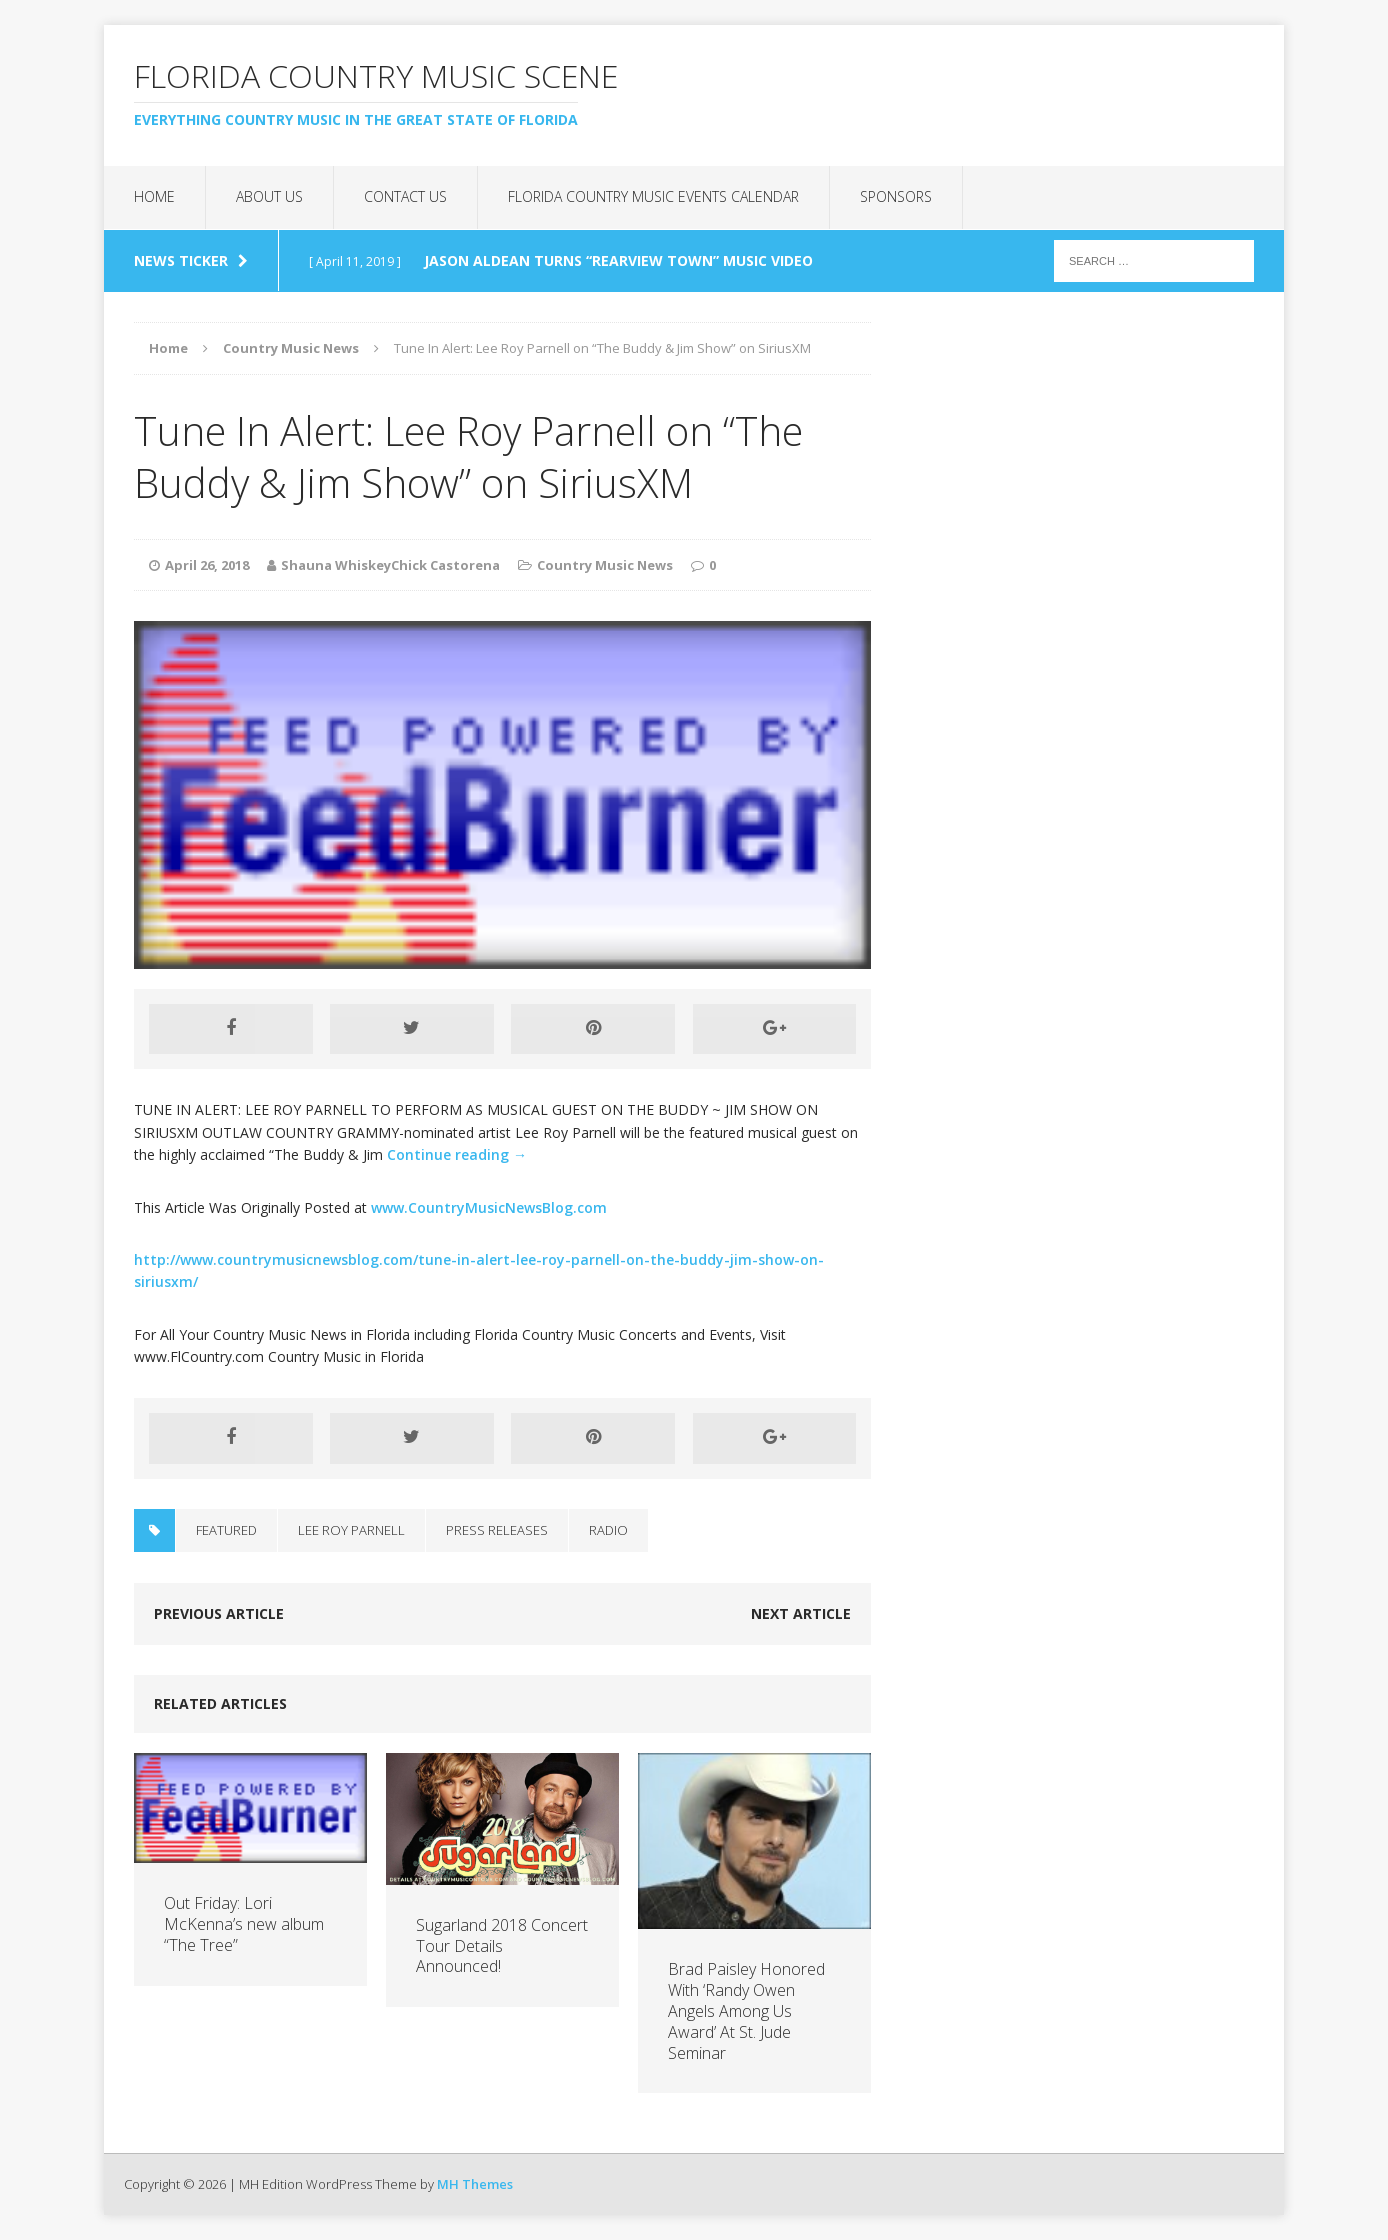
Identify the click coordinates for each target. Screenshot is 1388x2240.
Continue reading (457, 1154)
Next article (801, 1613)
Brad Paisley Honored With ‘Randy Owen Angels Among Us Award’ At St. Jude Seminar (746, 2010)
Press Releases (497, 1530)
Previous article (219, 1613)
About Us (269, 196)
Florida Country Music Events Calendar (653, 196)
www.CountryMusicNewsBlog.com (489, 1207)
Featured (226, 1530)
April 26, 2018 (207, 565)
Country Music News (605, 565)
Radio (608, 1530)
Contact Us (405, 196)
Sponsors (896, 196)
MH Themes (475, 2184)
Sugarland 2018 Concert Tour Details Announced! (502, 1946)
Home (154, 196)
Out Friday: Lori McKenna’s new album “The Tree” (244, 1924)
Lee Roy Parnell (351, 1530)
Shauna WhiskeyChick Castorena (390, 565)
